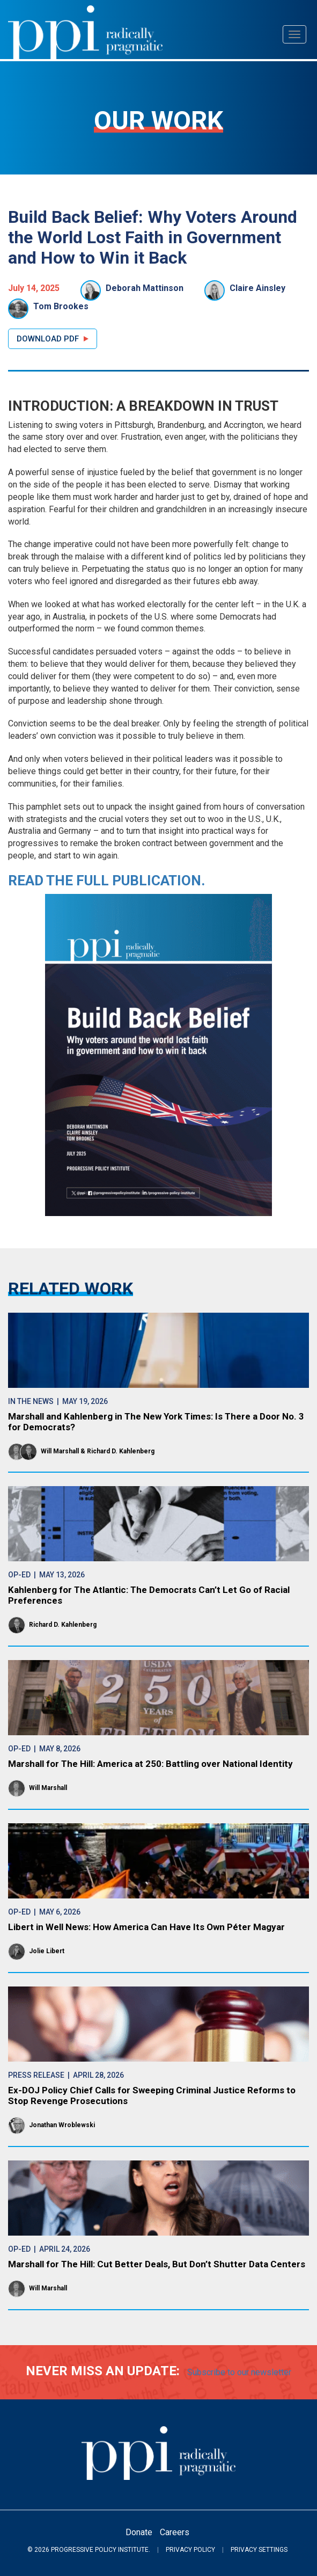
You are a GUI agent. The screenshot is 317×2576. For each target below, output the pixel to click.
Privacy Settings (259, 2549)
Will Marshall (60, 1451)
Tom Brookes (61, 306)
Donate (139, 2532)
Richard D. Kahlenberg (120, 1451)
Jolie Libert (46, 1951)
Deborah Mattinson (144, 288)
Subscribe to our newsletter (239, 2372)
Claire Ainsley (257, 288)
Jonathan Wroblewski (62, 2125)
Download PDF (48, 339)
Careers (174, 2532)
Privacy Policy (190, 2549)
